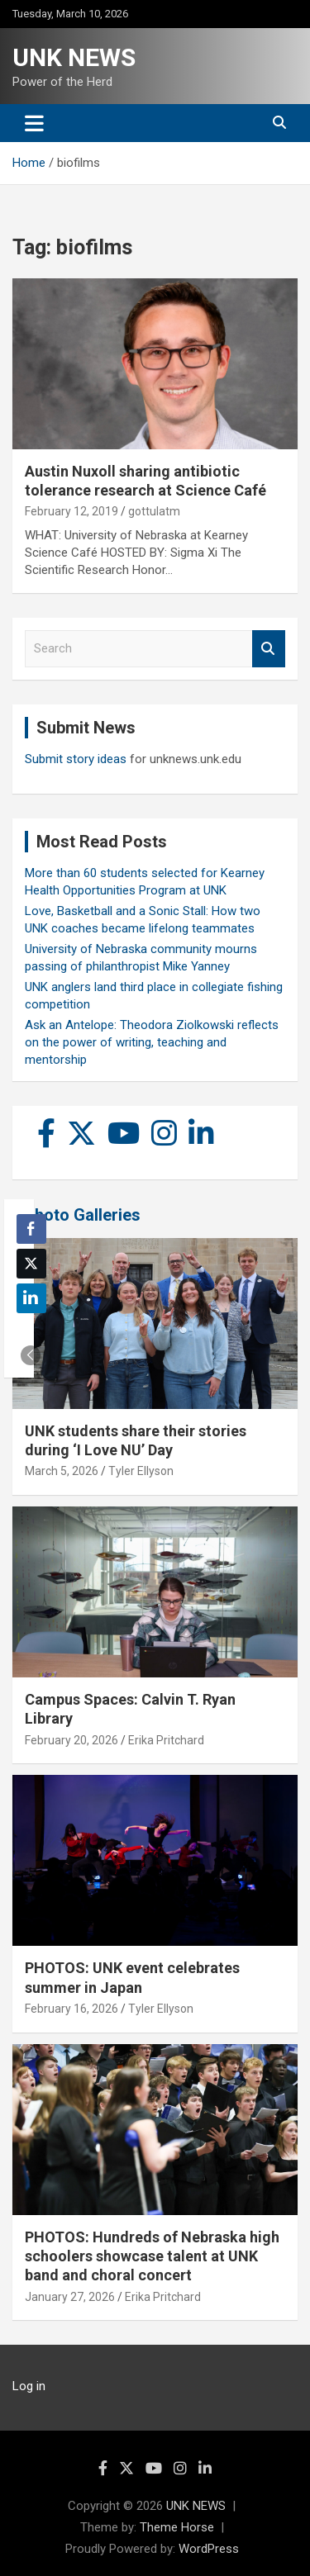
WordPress (209, 2548)
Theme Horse (177, 2527)
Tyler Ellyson (141, 1471)
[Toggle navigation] (34, 123)
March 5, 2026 (61, 1471)
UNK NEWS (74, 57)
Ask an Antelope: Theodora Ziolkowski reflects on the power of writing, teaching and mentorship (152, 1042)
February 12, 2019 (71, 511)
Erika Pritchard (166, 1740)
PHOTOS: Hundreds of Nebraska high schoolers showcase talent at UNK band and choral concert (152, 2256)
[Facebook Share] (31, 1229)
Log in (28, 2386)
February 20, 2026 (71, 1740)
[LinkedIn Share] (31, 1298)
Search (268, 648)
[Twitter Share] (31, 1264)
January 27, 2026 (70, 2296)
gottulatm (154, 511)
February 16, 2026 (71, 2008)
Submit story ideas (75, 759)
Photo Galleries (82, 1215)
